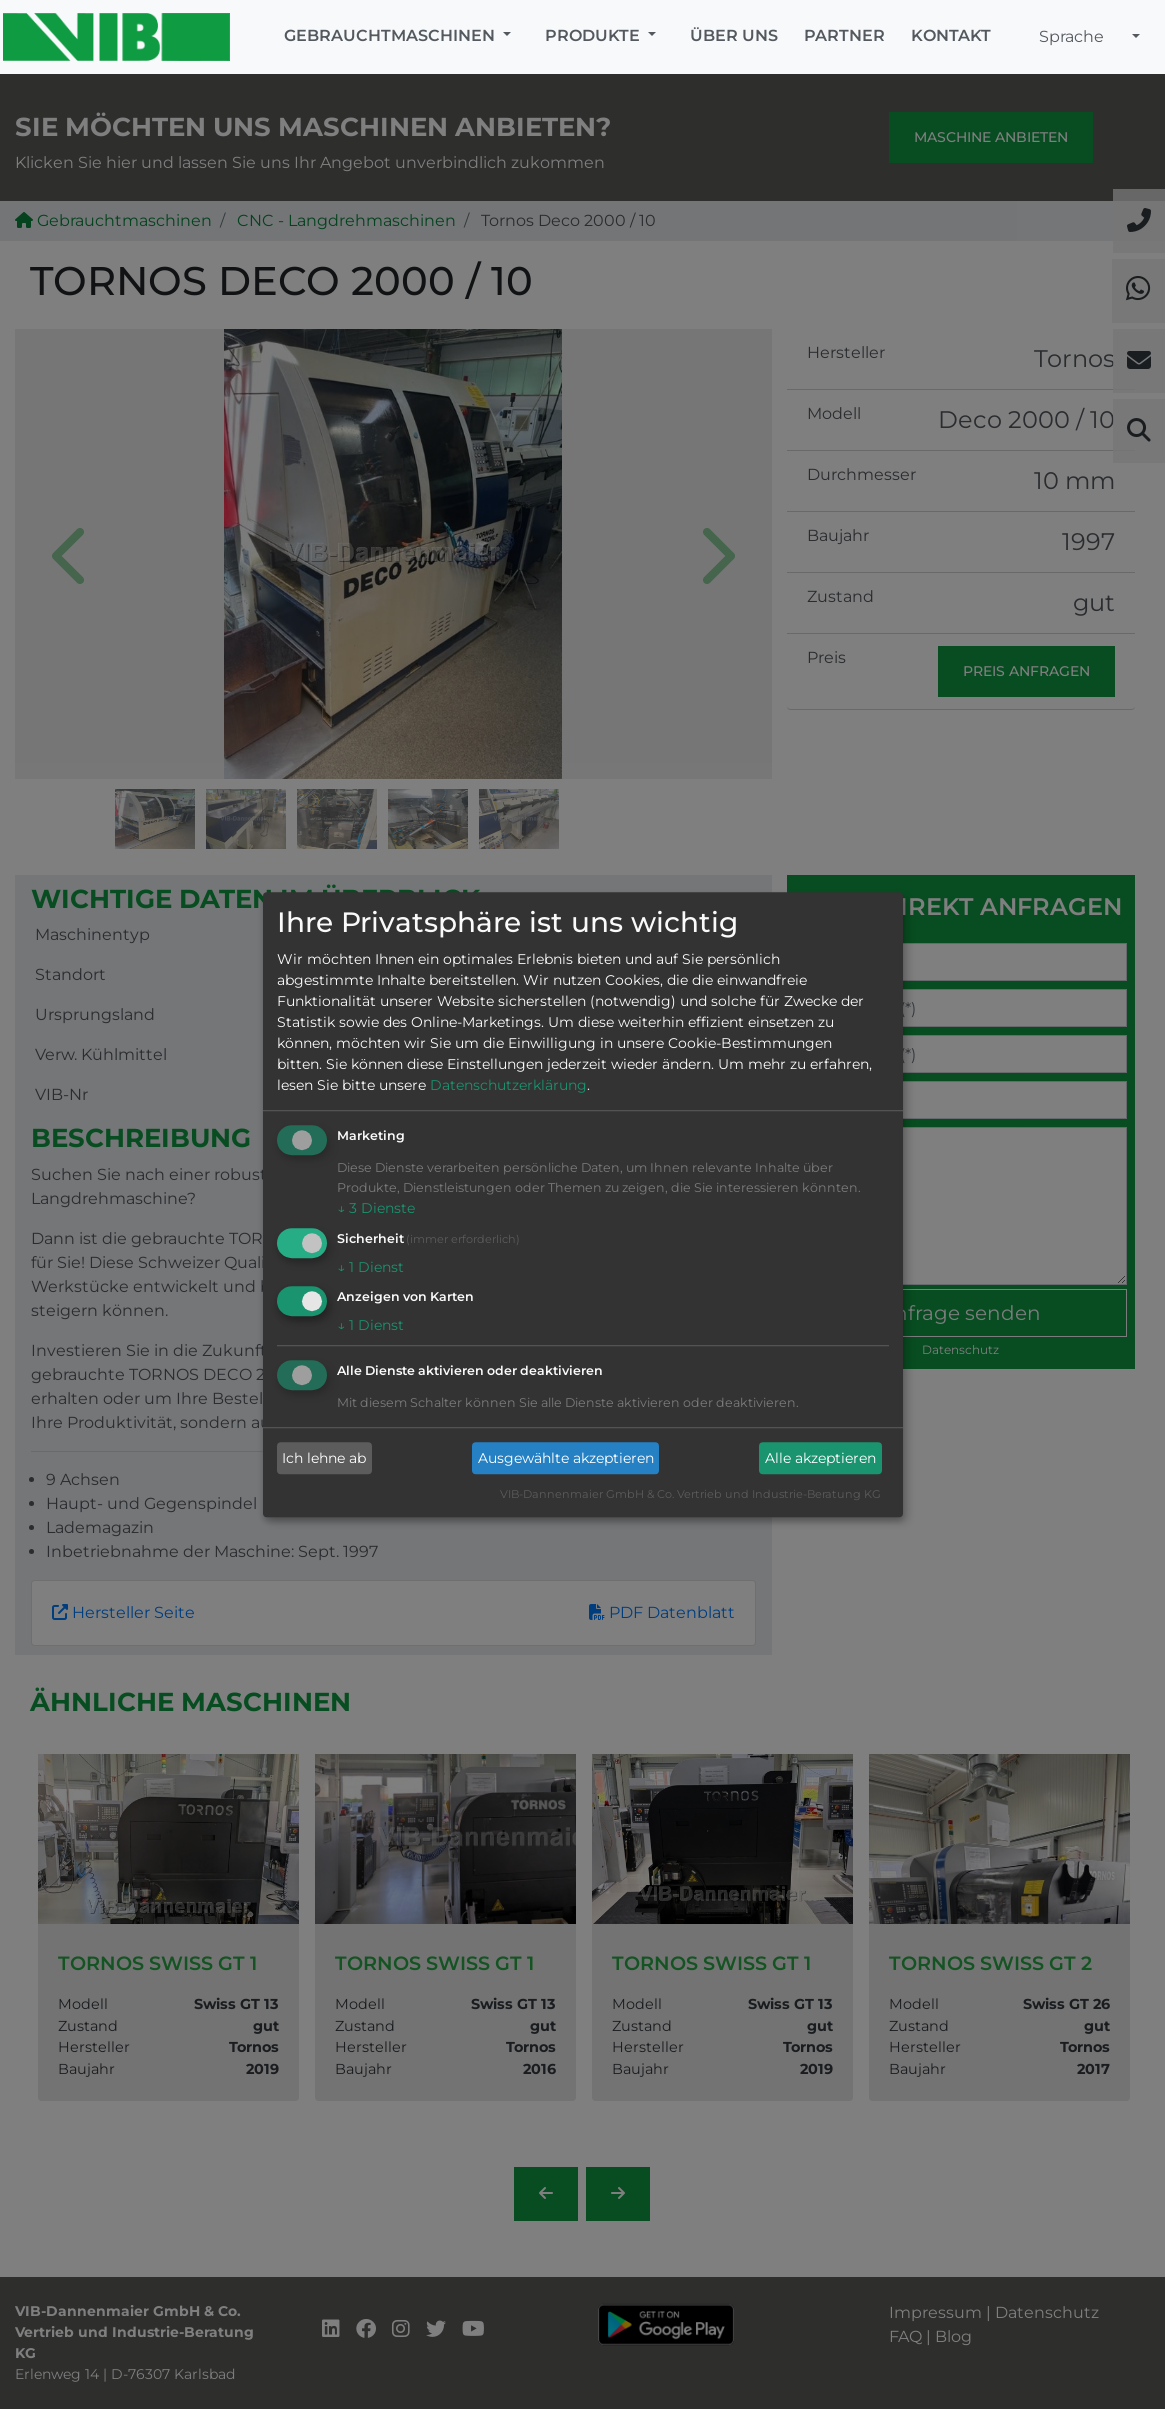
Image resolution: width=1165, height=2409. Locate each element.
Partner (844, 35)
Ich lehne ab (324, 1458)
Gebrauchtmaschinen (391, 35)
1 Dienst (370, 1267)
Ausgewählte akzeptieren (566, 1458)
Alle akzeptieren (820, 1458)
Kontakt (951, 35)
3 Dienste (376, 1208)
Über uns (734, 35)
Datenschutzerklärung (508, 1085)
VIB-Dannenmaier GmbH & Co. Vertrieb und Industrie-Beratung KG (690, 1495)
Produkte (594, 35)
